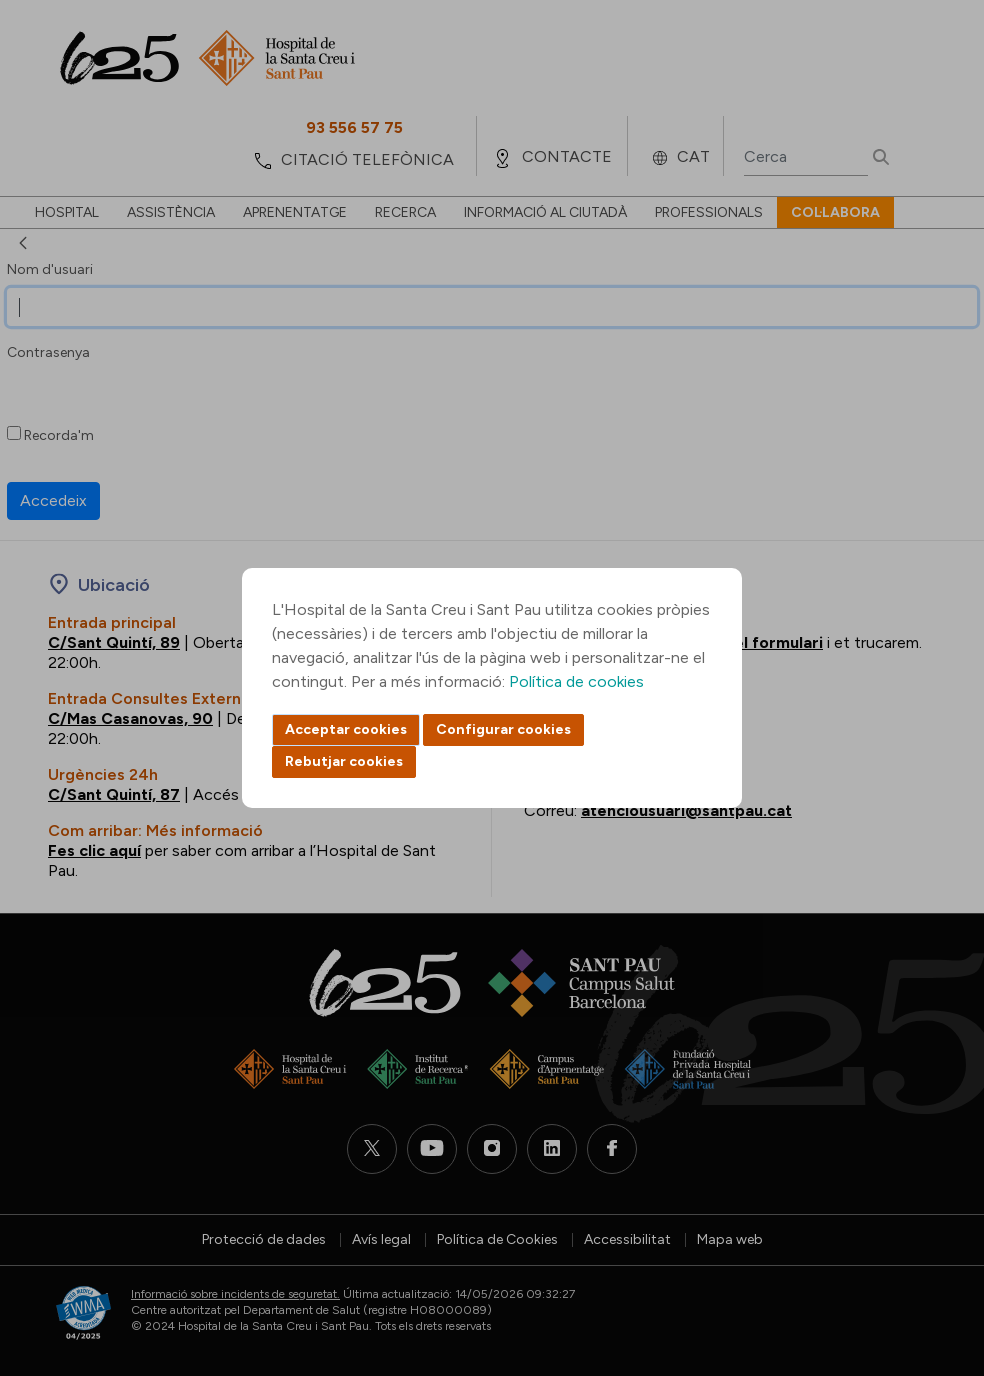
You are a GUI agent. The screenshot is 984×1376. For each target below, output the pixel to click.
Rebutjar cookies (344, 761)
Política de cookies (576, 681)
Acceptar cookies (346, 729)
